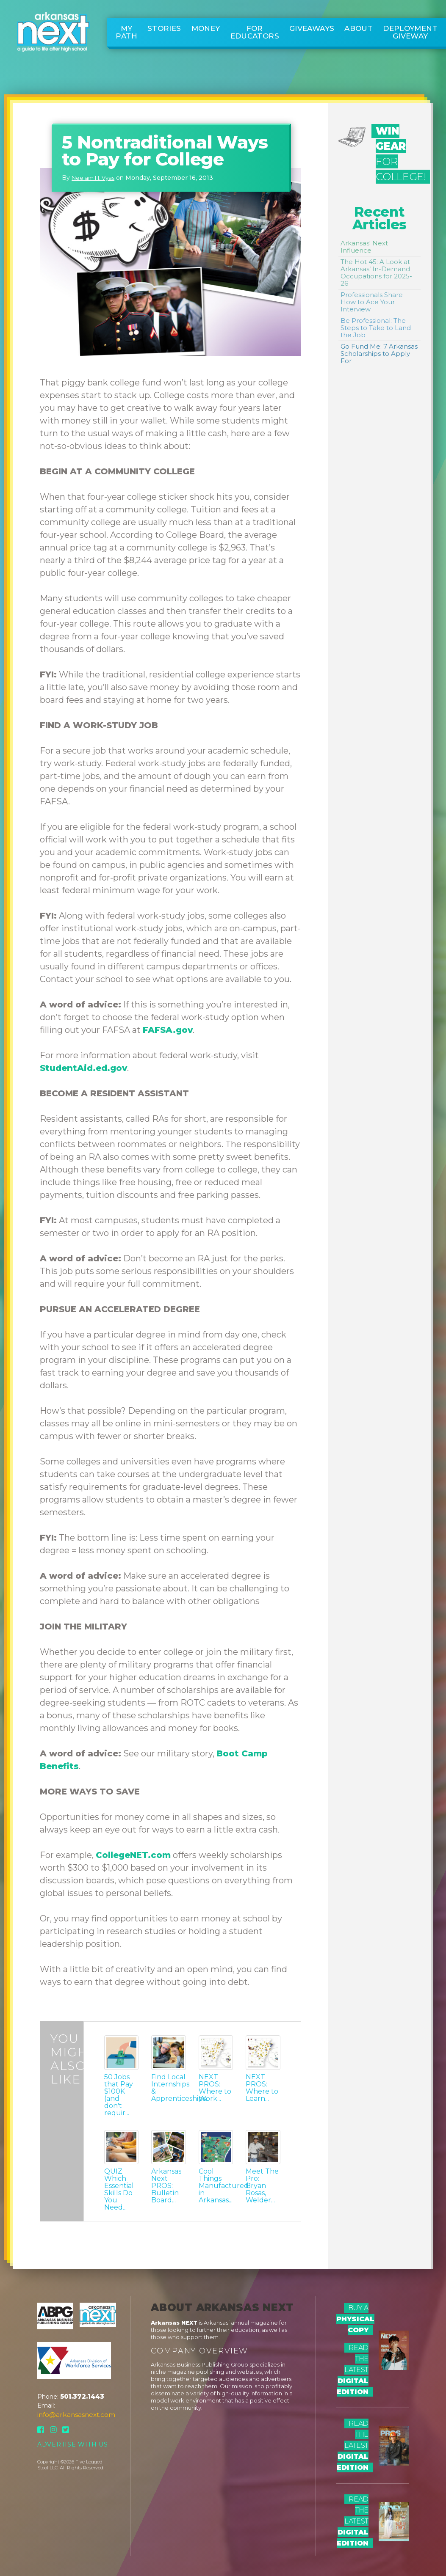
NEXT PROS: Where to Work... (215, 2087)
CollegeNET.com (133, 1855)
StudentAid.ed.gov (83, 1068)
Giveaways (311, 28)
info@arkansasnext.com (76, 2415)
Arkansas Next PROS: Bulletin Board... (166, 2186)
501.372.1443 (82, 2396)
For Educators (254, 32)
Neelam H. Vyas (93, 177)
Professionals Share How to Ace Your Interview (372, 302)
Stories (164, 28)
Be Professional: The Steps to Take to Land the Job (376, 327)
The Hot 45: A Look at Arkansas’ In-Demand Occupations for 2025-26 (376, 272)
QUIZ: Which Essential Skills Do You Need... (119, 2189)
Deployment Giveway (410, 32)
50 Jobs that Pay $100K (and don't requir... (118, 2094)
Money (205, 28)
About (358, 28)
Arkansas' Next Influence (364, 246)
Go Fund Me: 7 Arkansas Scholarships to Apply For (379, 353)
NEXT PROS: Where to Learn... (262, 2087)
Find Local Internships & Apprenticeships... (168, 2087)
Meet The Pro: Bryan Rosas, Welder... (262, 2186)
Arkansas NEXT (174, 2322)
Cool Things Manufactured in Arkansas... (216, 2186)
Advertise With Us (72, 2444)
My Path (126, 32)
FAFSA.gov (168, 1030)
